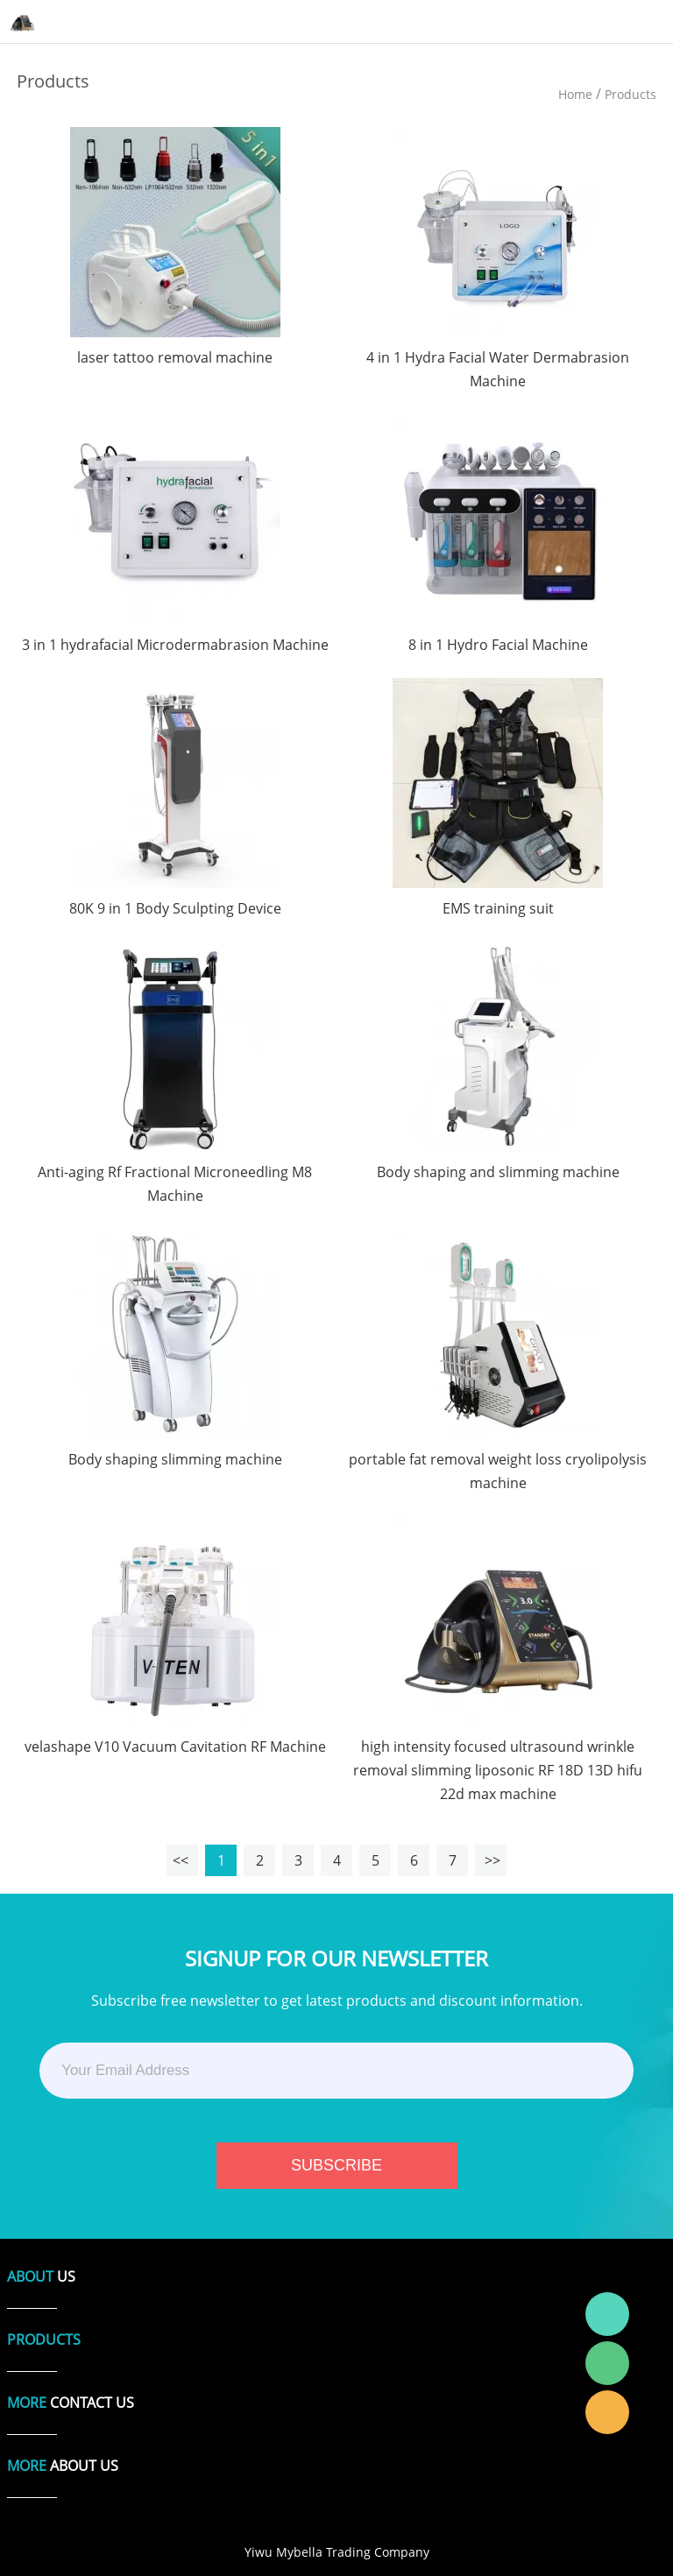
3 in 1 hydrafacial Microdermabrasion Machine (175, 644)
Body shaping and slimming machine (498, 1172)
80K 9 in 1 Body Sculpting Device (175, 908)
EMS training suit (498, 908)
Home (575, 94)
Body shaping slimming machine (175, 1459)
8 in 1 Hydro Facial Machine (498, 644)
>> (490, 1860)
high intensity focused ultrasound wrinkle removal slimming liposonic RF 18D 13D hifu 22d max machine (497, 1770)
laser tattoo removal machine (175, 357)
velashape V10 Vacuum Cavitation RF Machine (175, 1746)
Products (630, 94)
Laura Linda (607, 2412)
